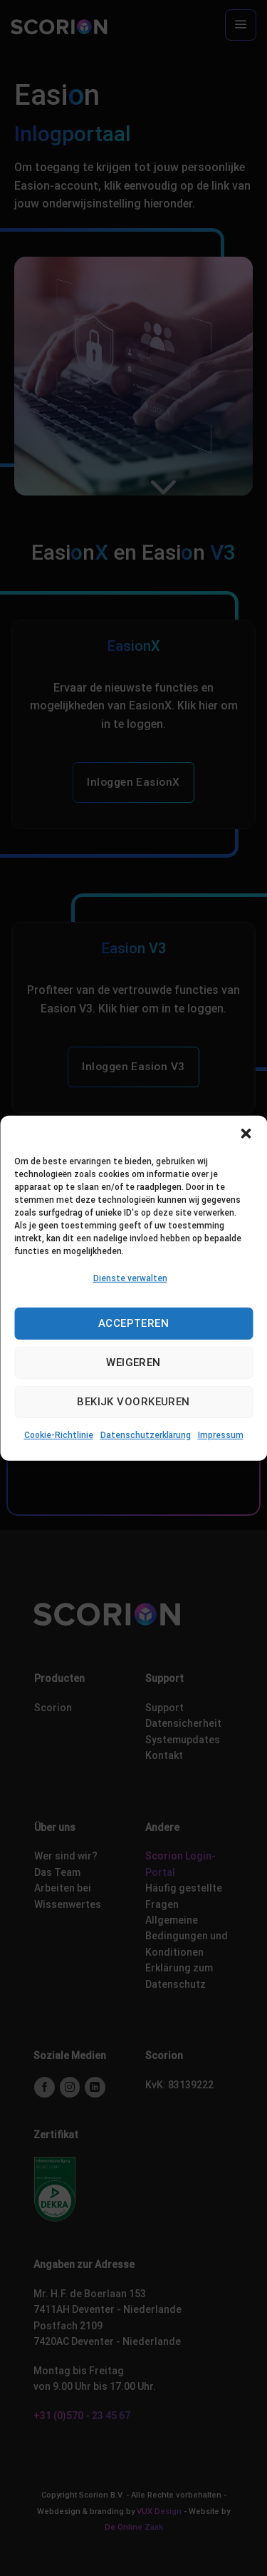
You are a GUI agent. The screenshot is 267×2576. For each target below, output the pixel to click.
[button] (246, 1133)
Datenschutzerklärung (145, 1435)
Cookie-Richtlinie (58, 1435)
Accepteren (133, 1323)
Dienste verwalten (130, 1278)
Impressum (221, 1435)
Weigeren (133, 1362)
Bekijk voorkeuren (133, 1401)
